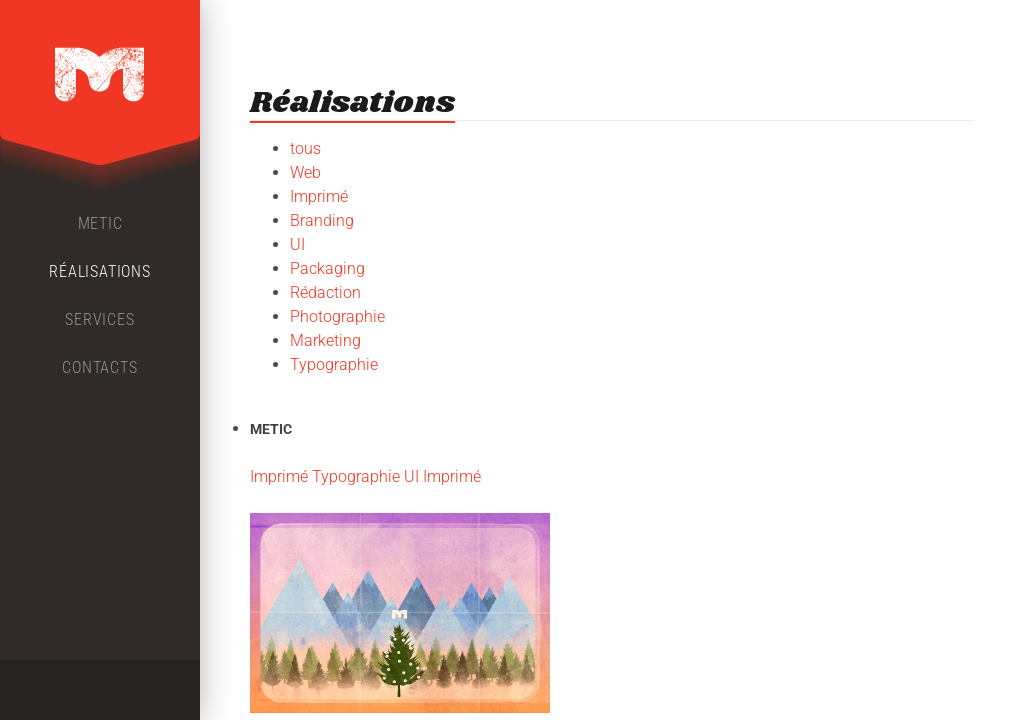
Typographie (334, 364)
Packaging (327, 268)
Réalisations (100, 271)
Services (99, 319)
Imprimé (319, 196)
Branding (322, 220)
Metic (100, 223)
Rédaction (325, 292)
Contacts (99, 367)
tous (305, 148)
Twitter (100, 690)
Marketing (325, 340)
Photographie (337, 316)
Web (305, 172)
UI (297, 244)
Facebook (64, 690)
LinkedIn (136, 690)
